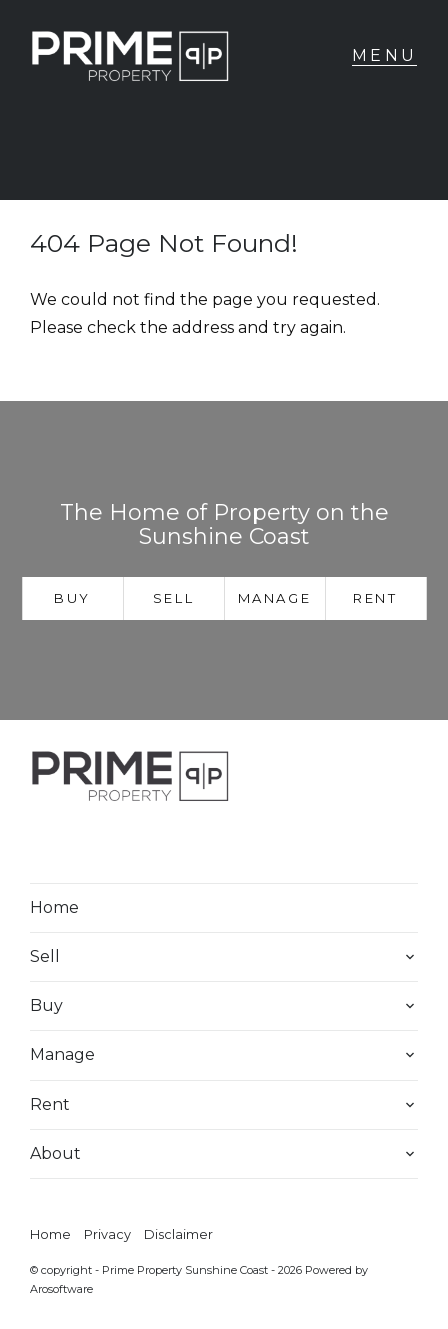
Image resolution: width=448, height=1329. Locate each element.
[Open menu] (384, 56)
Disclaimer (178, 1234)
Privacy (107, 1234)
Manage (275, 598)
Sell (173, 598)
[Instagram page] (111, 844)
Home (54, 907)
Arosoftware (61, 1289)
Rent (375, 598)
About (55, 1153)
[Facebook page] (58, 844)
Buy (72, 598)
